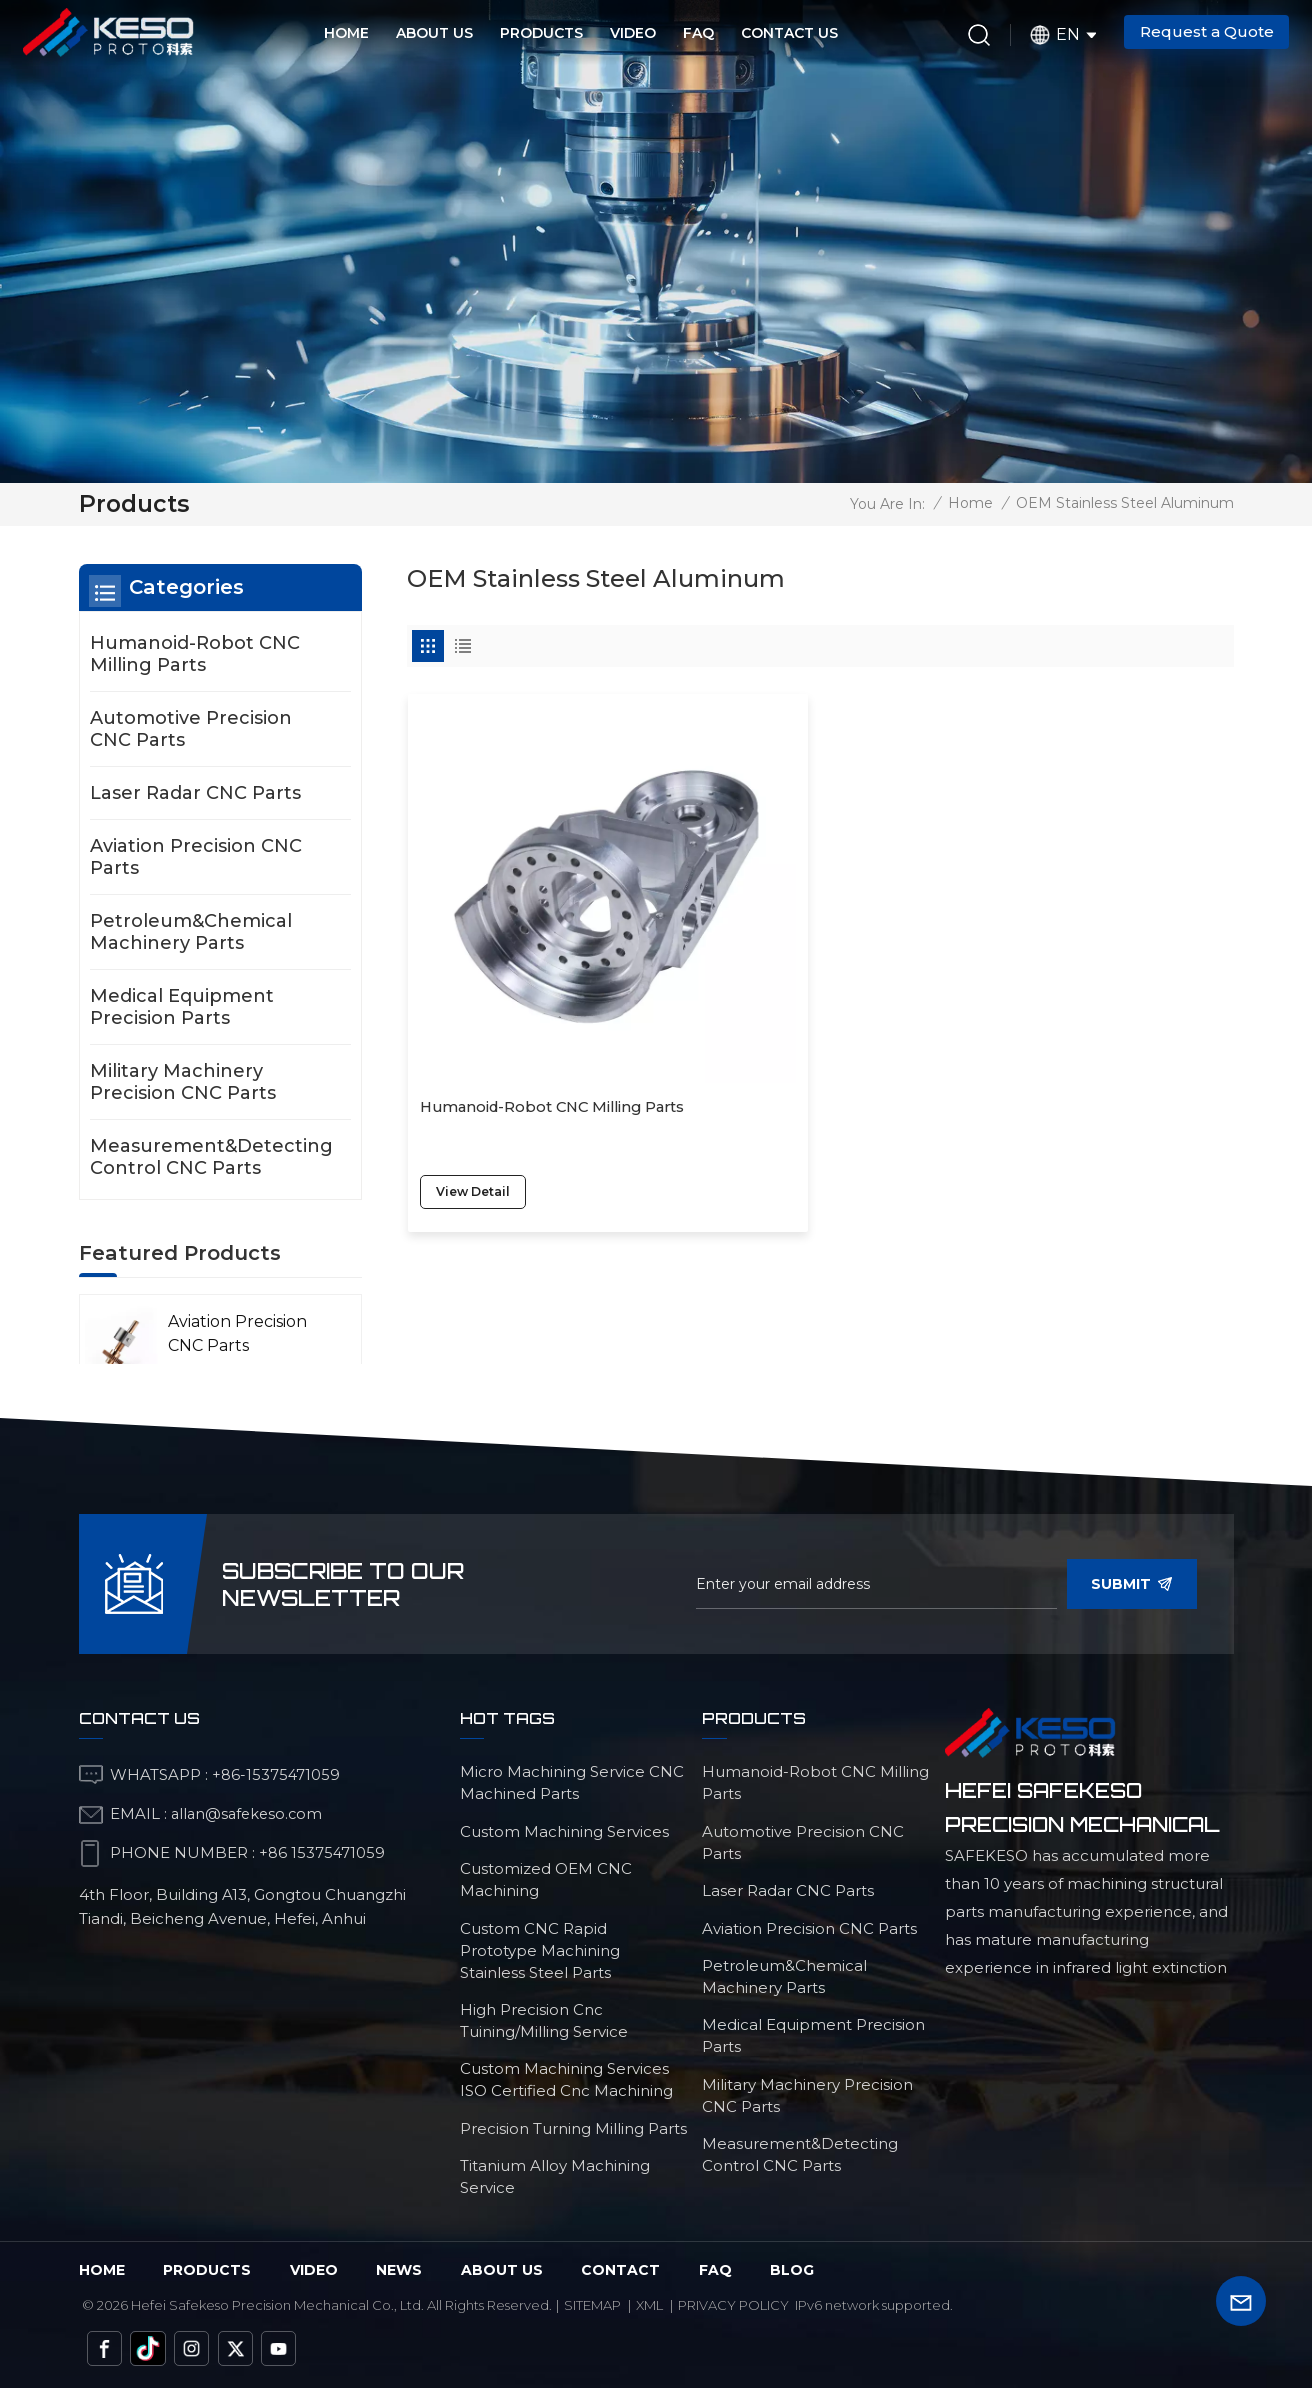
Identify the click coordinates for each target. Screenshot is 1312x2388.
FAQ (698, 33)
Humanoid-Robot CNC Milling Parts (524, 978)
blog (792, 2270)
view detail (476, 1050)
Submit (1132, 1584)
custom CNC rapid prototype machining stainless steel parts (540, 1950)
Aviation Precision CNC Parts (196, 857)
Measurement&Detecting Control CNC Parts (211, 1157)
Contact (620, 2270)
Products (541, 33)
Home (346, 33)
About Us (434, 33)
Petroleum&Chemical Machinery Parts (191, 932)
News (399, 2270)
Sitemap (592, 2305)
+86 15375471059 (322, 1852)
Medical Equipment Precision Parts (182, 1007)
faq (715, 2270)
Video (633, 33)
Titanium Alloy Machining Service (555, 2176)
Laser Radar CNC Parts (195, 793)
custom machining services (564, 1831)
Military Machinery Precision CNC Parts (183, 1082)
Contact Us (789, 33)
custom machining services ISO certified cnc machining (566, 2079)
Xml (649, 2305)
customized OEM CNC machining (546, 1879)
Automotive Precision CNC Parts (191, 729)
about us (502, 2270)
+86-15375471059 (276, 1774)
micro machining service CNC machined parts (572, 1782)
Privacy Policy (733, 2305)
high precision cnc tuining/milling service (544, 2020)
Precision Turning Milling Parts (573, 2128)
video (314, 2270)
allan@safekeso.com (249, 1813)
